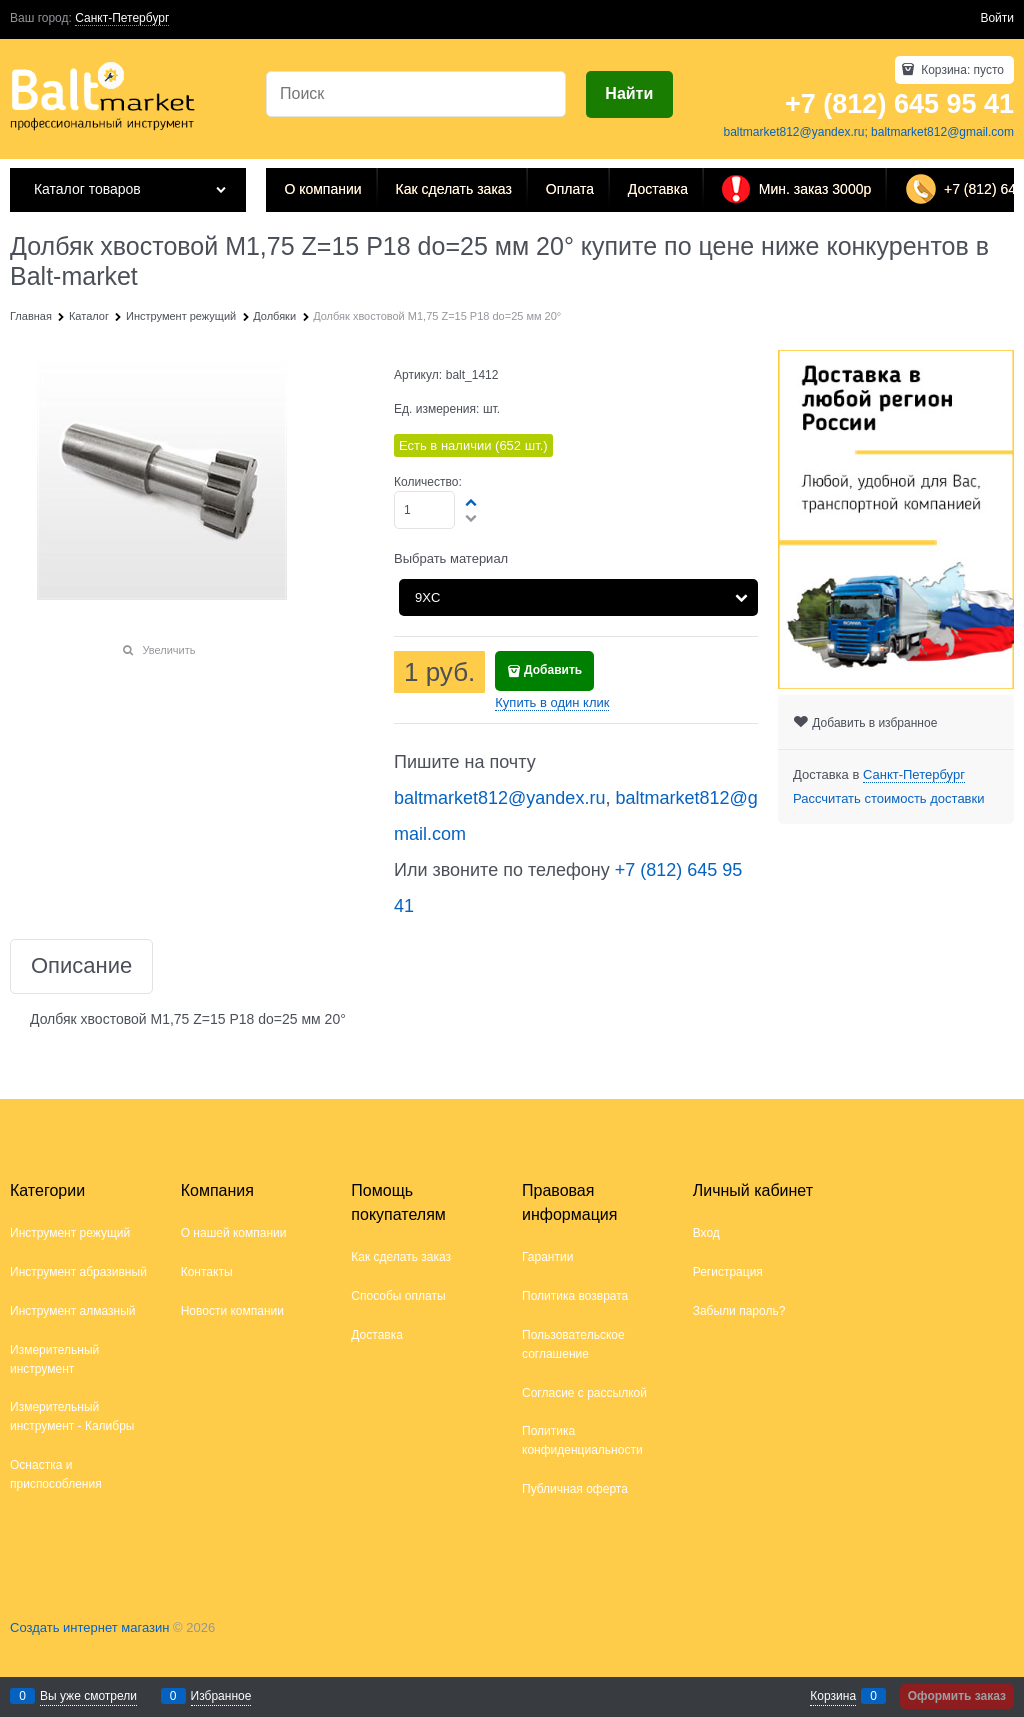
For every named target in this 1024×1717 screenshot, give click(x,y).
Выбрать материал (451, 558)
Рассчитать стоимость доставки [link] (888, 798)
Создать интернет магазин (89, 1627)
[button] (472, 502)
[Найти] (629, 94)
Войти (997, 18)
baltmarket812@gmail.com (942, 132)
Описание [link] (81, 966)
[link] (122, 18)
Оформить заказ (957, 1696)
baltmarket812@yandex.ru (793, 132)
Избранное (221, 1696)
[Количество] (424, 510)
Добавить (553, 670)
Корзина (833, 1696)
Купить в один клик (552, 702)
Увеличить (168, 650)
